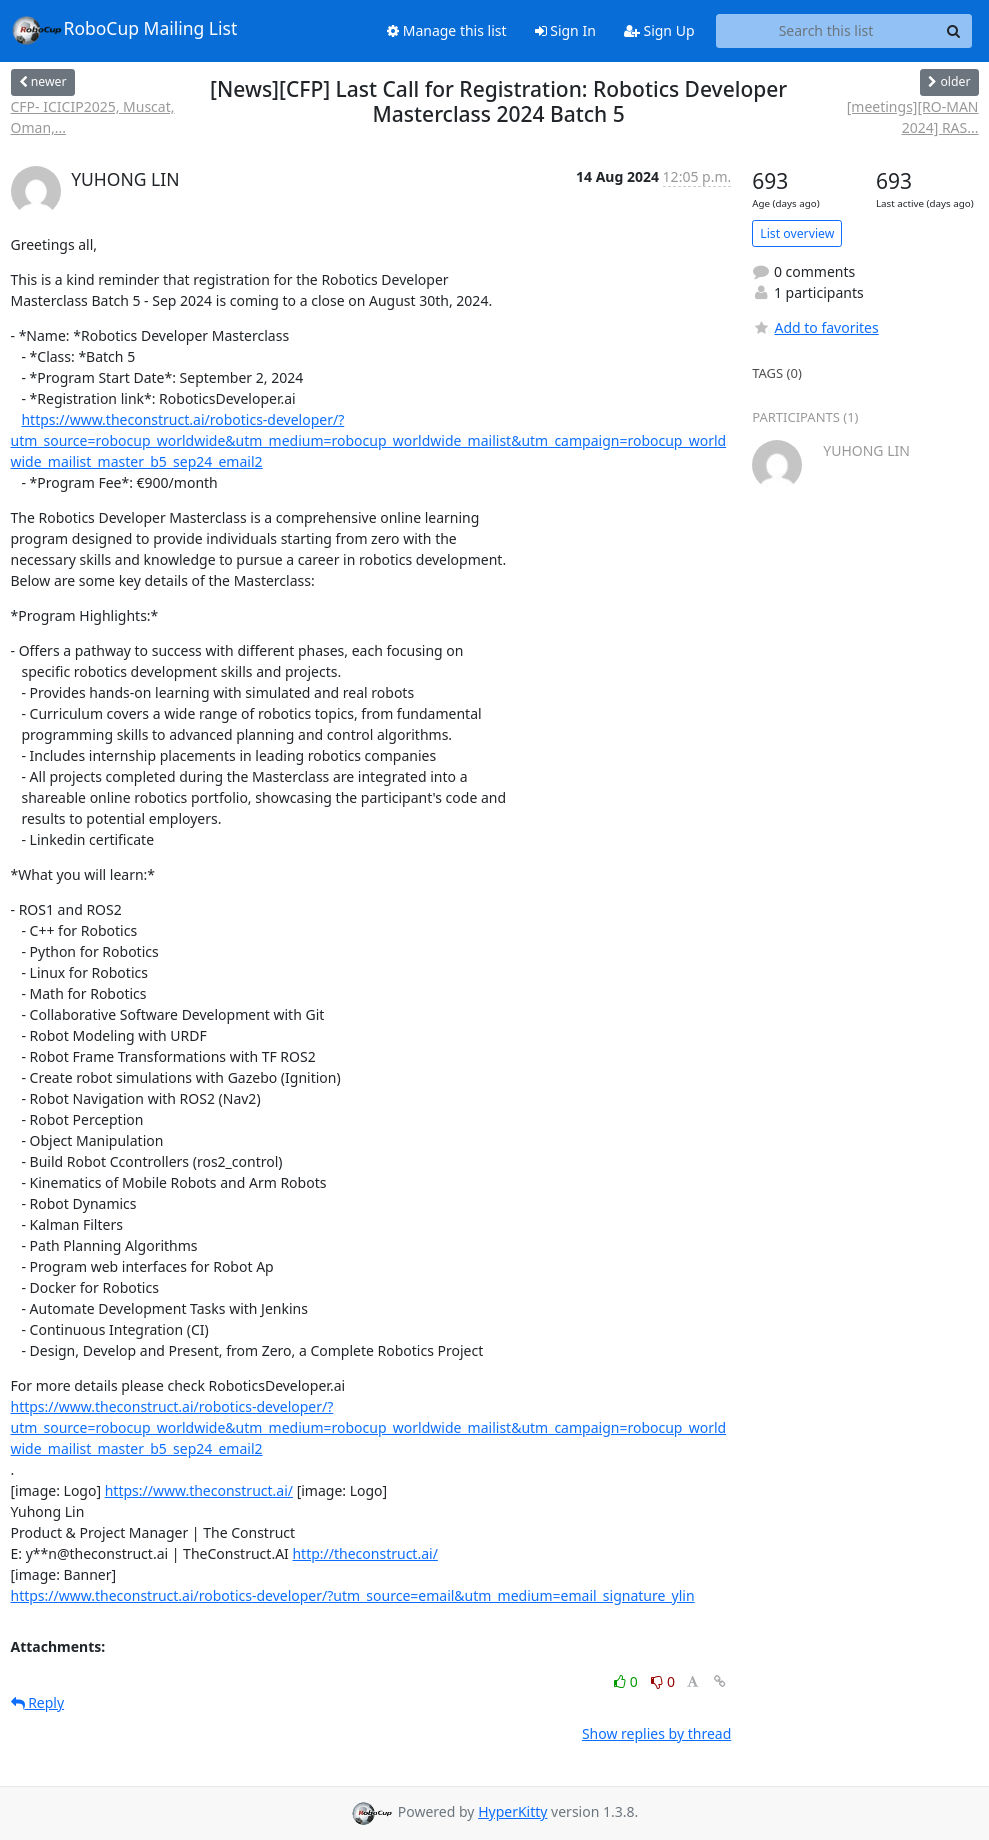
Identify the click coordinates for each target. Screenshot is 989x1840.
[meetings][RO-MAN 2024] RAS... (913, 117)
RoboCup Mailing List (124, 30)
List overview (797, 233)
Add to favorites (815, 327)
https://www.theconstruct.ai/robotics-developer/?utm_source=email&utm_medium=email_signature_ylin (353, 1595)
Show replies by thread (656, 1733)
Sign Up (659, 30)
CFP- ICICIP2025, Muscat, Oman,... (93, 117)
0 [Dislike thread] (663, 1681)
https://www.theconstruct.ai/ (199, 1490)
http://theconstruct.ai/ (364, 1553)
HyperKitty (512, 1811)
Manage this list (447, 30)
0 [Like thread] (627, 1681)
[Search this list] (826, 31)
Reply (38, 1702)
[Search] (954, 31)
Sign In (565, 30)
